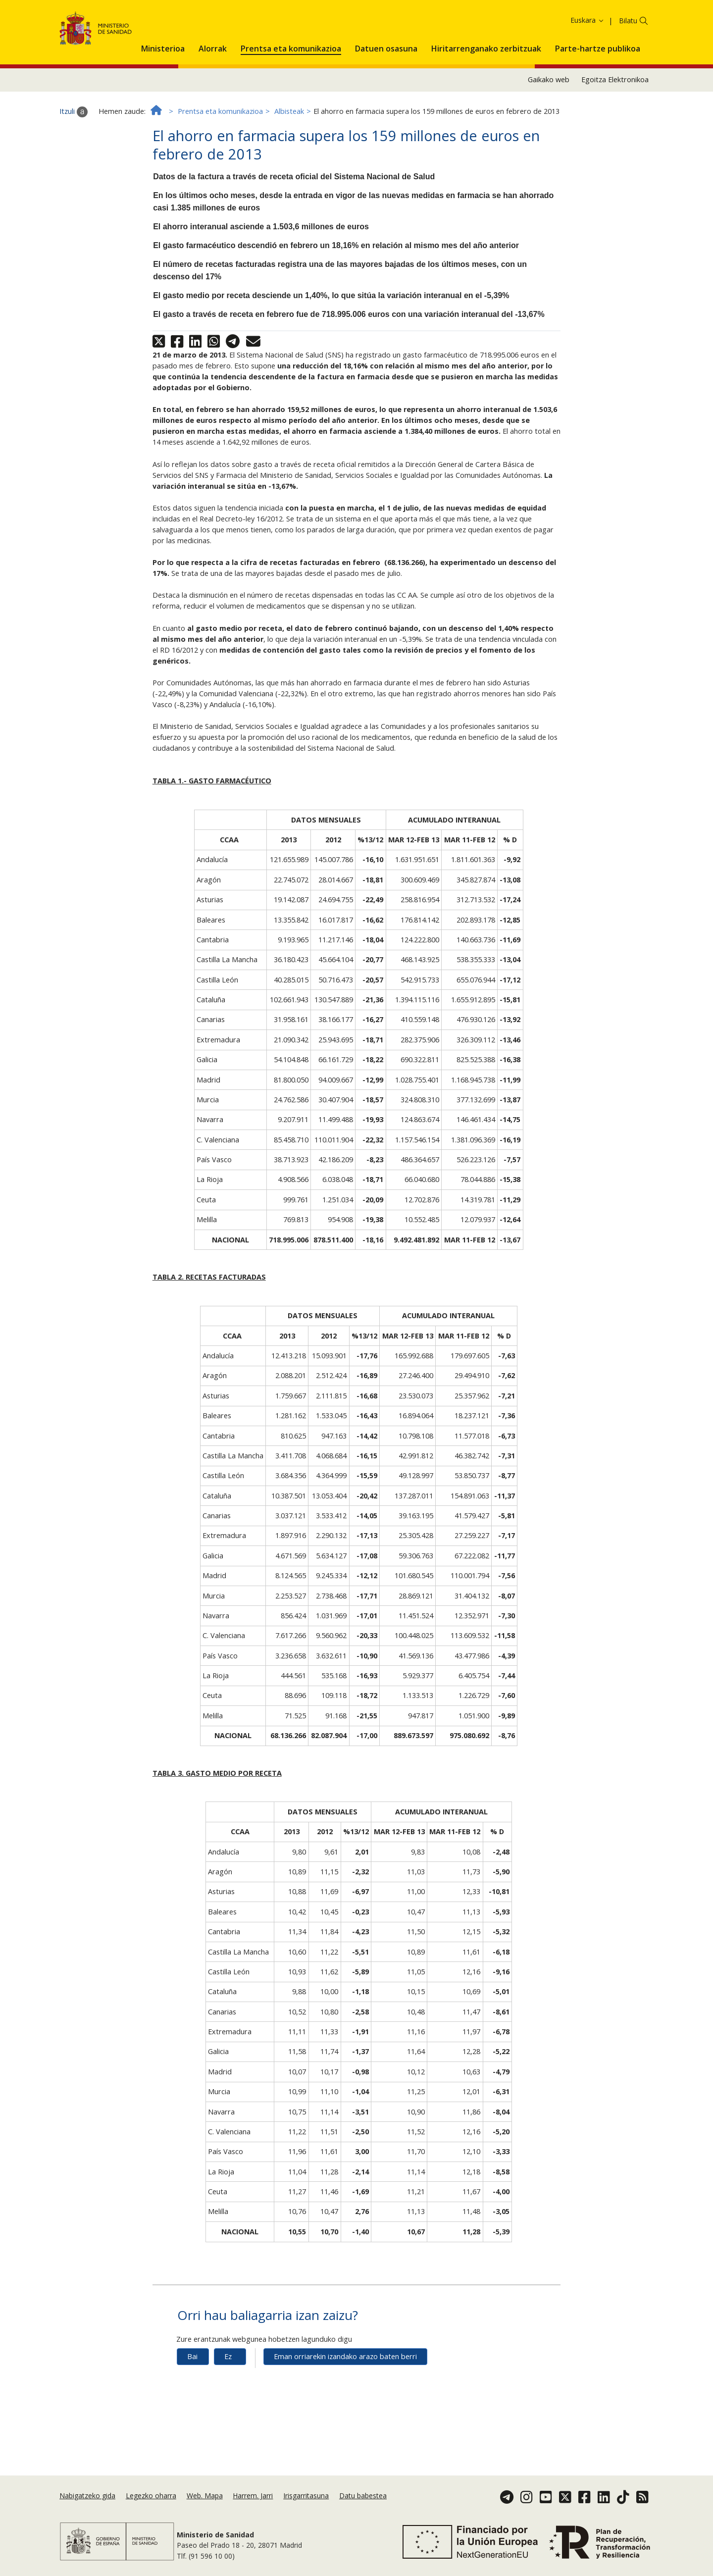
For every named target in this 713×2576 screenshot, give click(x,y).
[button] (163, 101)
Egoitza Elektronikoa (615, 134)
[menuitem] (163, 101)
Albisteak (289, 165)
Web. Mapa (205, 2508)
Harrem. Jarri (253, 2508)
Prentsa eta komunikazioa (220, 165)
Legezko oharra (151, 2508)
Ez (228, 2411)
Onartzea (620, 25)
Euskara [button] (587, 74)
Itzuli (73, 165)
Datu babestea (363, 2508)
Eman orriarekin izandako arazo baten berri (345, 2411)
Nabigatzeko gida (87, 2508)
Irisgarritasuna (306, 2508)
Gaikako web (548, 134)
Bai (192, 2411)
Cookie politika (546, 24)
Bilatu (628, 74)
